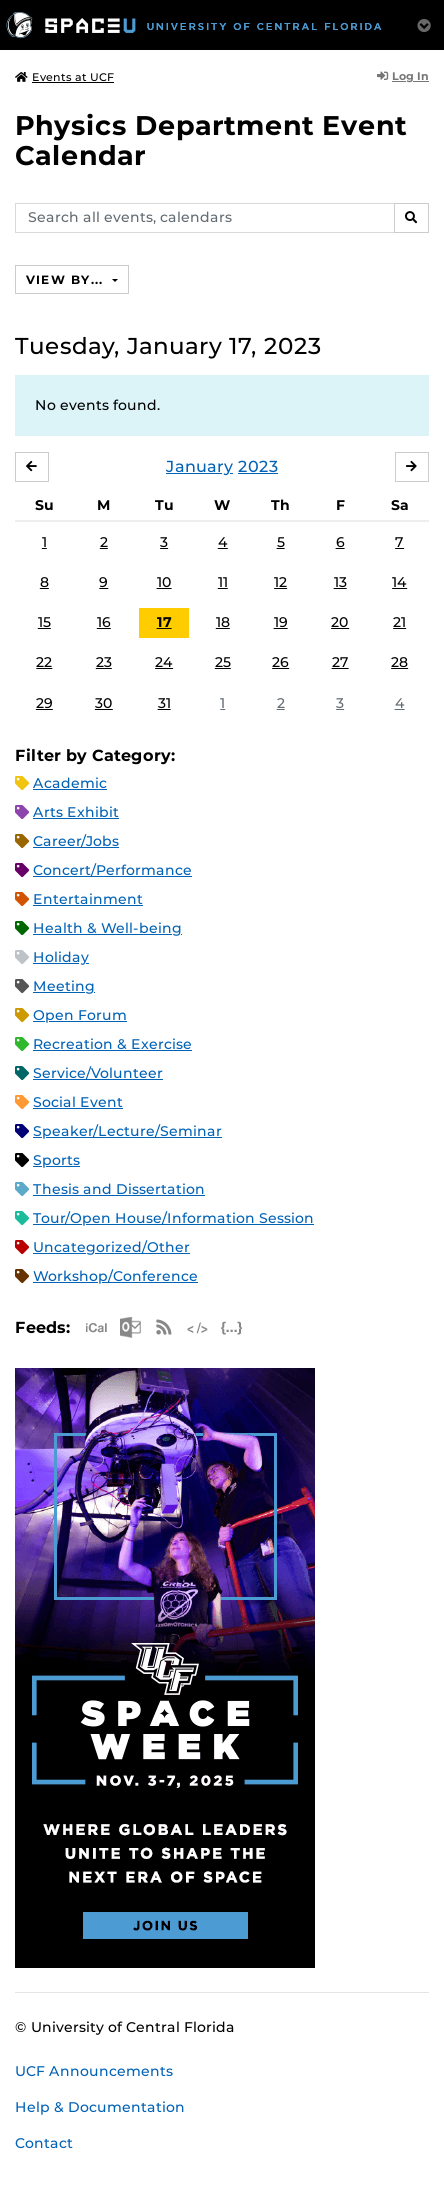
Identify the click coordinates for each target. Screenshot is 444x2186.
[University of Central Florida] (194, 24)
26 (280, 662)
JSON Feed (232, 1327)
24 (164, 662)
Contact (44, 2143)
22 (44, 662)
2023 (258, 466)
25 (223, 662)
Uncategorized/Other (111, 1247)
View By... (67, 279)
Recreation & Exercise (112, 1044)
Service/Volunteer (98, 1073)
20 (340, 622)
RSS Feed (164, 1327)
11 (223, 582)
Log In (403, 76)
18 (223, 622)
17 (164, 622)
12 (280, 582)
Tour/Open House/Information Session (173, 1218)
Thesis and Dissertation (119, 1189)
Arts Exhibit (76, 812)
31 (164, 703)
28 (399, 662)
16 (104, 622)
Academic (70, 783)
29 (44, 703)
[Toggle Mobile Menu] (424, 23)
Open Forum (80, 1015)
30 (104, 703)
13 (340, 582)
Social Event (78, 1102)
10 (164, 582)
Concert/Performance (112, 870)
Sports (56, 1160)
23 (104, 662)
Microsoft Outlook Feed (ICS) (130, 1327)
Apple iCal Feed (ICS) (96, 1327)
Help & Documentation (100, 2107)
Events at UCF (64, 77)
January (199, 466)
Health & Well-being (107, 928)
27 (340, 662)
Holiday (61, 957)
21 (399, 622)
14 (399, 582)
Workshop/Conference (115, 1276)
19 (281, 622)
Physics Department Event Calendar (211, 140)
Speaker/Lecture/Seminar (127, 1131)
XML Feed (198, 1327)
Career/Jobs (76, 841)
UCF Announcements (94, 2071)
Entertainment (88, 899)
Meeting (64, 986)
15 (44, 622)
